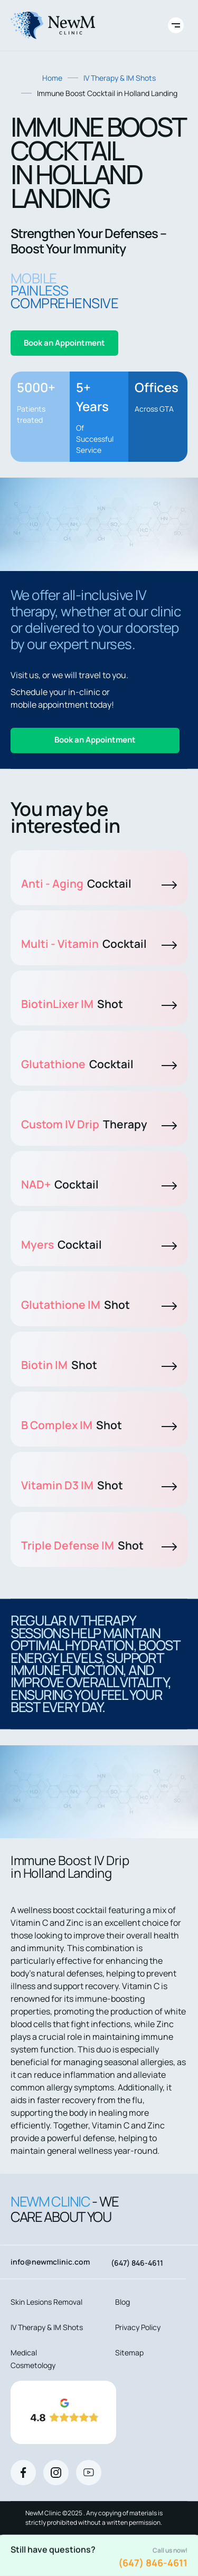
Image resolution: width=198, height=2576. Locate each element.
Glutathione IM (99, 1304)
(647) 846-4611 (152, 2563)
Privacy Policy (138, 2327)
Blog (122, 2302)
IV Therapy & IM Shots (119, 78)
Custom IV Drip (99, 1124)
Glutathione (99, 1064)
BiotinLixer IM (99, 1003)
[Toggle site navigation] (175, 25)
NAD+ (99, 1184)
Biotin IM (99, 1364)
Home (52, 78)
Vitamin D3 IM (99, 1485)
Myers (99, 1244)
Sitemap (129, 2352)
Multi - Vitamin (99, 943)
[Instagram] (56, 2472)
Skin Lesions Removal (46, 2302)
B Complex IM (99, 1425)
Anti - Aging (99, 883)
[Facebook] (23, 2472)
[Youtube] (88, 2472)
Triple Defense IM (99, 1545)
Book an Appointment (64, 342)
